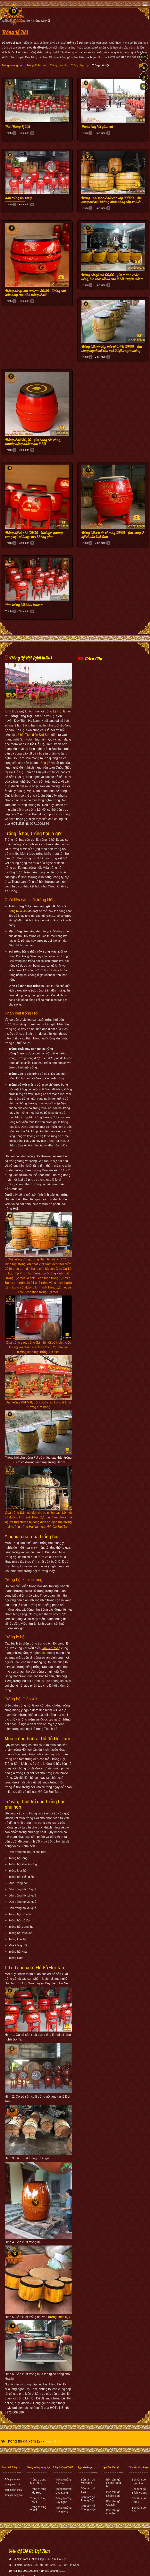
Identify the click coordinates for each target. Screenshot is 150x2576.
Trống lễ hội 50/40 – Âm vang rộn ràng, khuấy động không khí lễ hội (33, 430)
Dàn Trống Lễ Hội (17, 127)
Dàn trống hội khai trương (24, 587)
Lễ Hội (57, 691)
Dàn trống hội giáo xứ (97, 127)
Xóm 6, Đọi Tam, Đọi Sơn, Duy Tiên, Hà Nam (51, 2544)
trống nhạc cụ (59, 2296)
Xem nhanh (60, 119)
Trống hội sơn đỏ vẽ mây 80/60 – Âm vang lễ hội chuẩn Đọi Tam (112, 520)
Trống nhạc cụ (80, 65)
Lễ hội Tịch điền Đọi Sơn (33, 714)
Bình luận (24, 133)
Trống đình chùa (36, 65)
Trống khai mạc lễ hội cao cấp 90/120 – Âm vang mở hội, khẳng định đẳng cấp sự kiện (111, 197)
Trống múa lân (59, 65)
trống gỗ (45, 742)
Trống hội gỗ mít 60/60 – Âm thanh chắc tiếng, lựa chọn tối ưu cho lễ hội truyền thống (112, 271)
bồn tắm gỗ (87, 2446)
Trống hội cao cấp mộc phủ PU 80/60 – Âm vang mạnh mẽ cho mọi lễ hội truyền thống (111, 340)
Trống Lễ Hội (100, 65)
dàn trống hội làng (18, 195)
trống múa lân (18, 890)
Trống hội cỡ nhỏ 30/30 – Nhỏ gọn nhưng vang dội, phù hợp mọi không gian (34, 520)
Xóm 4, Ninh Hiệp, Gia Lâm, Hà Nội (44, 2538)
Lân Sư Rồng (51, 1627)
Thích (8, 133)
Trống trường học (12, 65)
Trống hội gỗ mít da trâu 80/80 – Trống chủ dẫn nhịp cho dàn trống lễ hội (35, 287)
